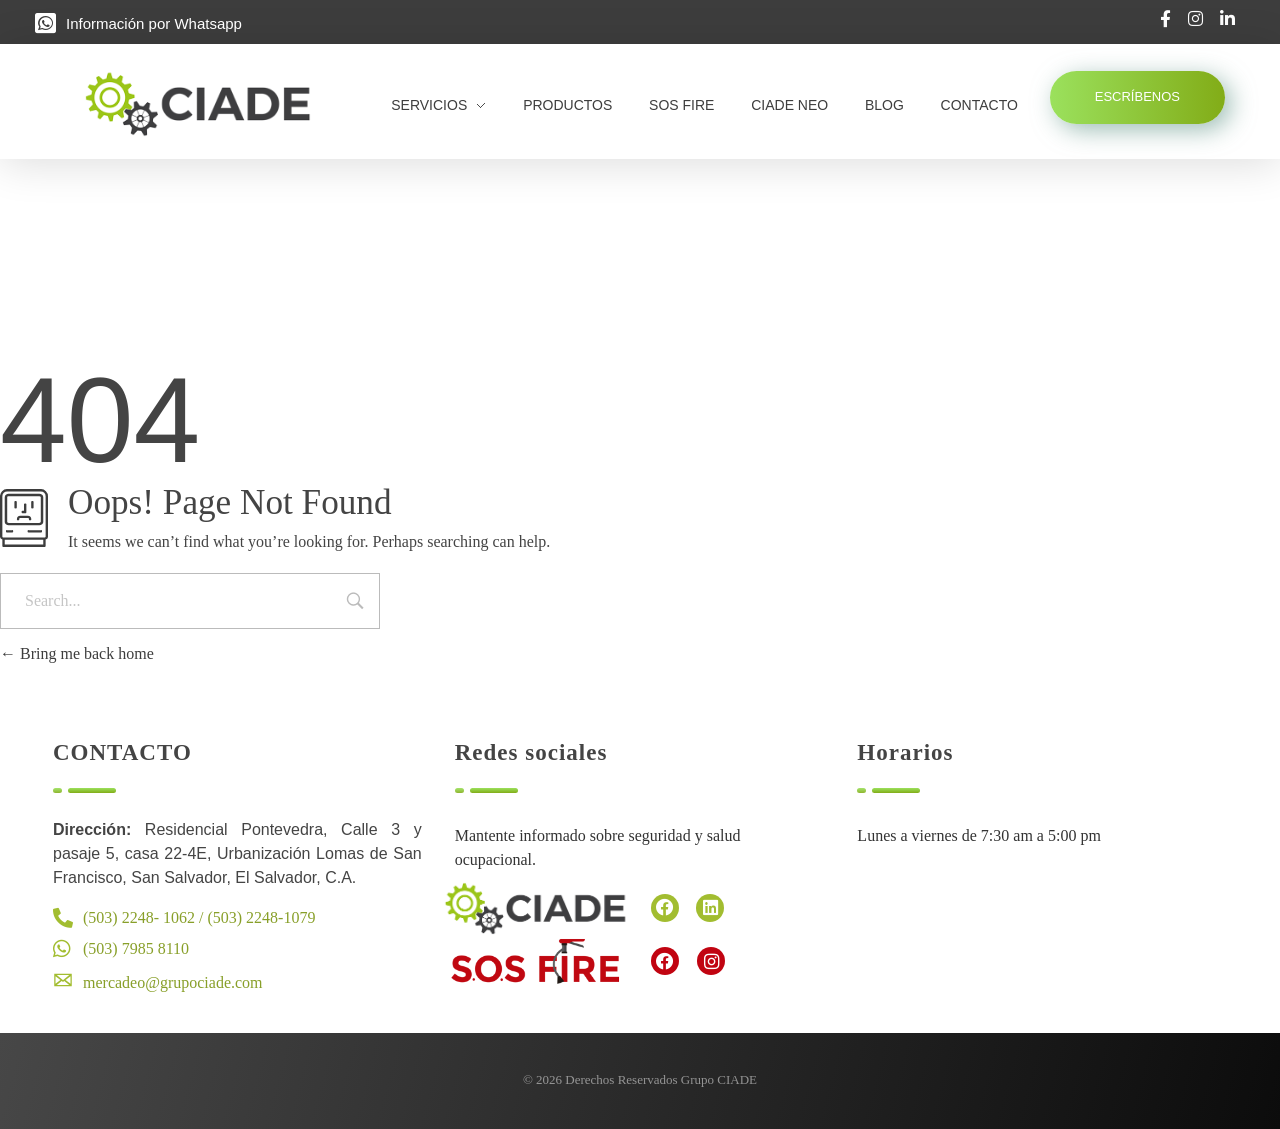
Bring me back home (77, 653)
